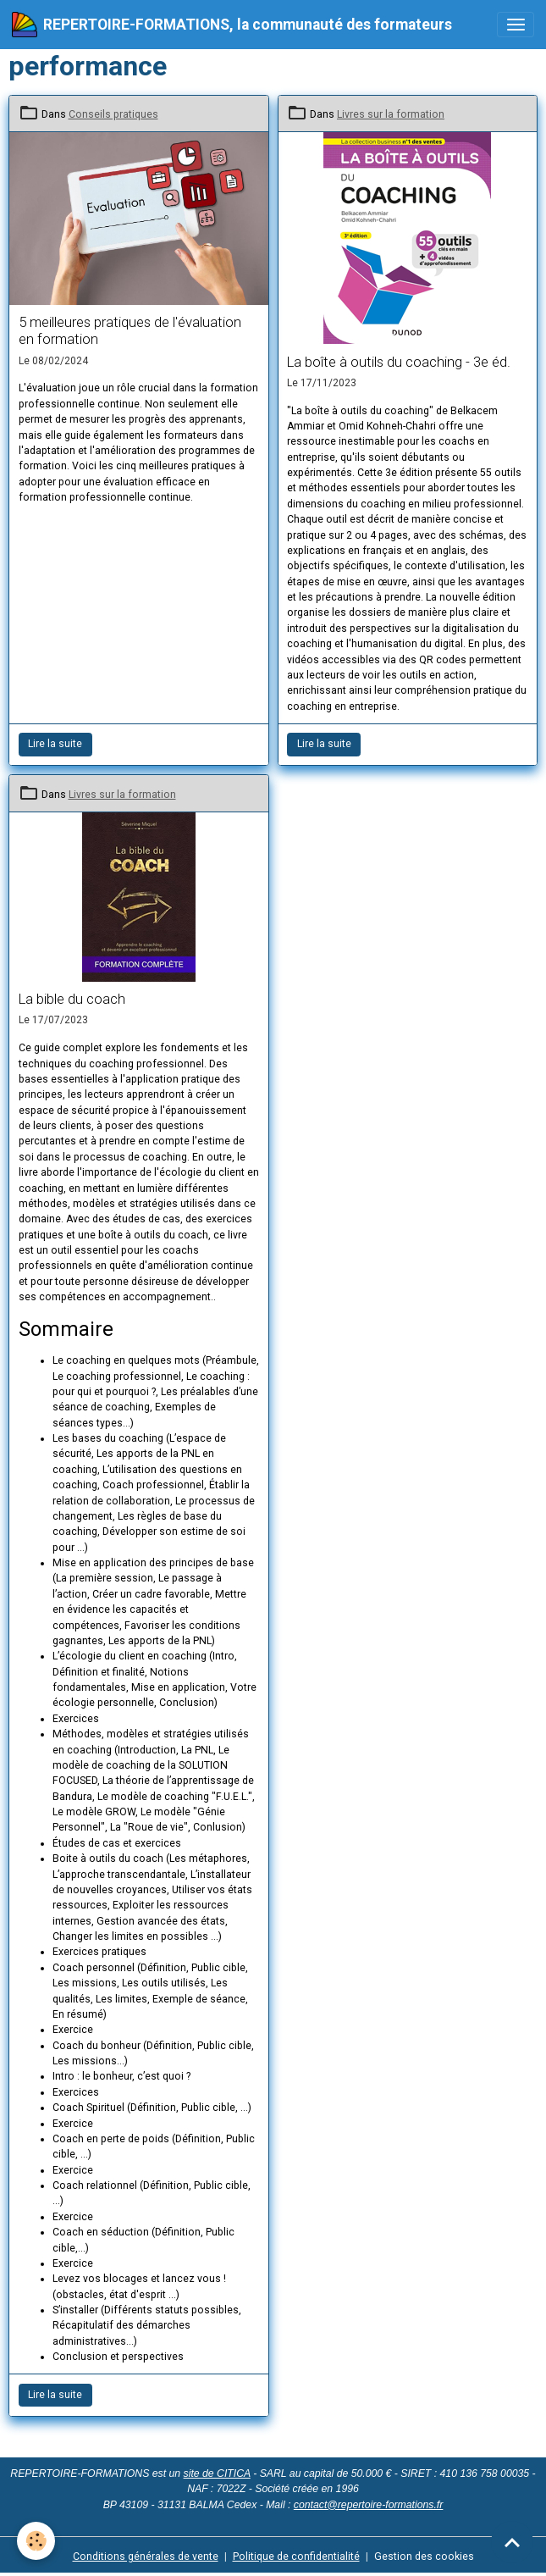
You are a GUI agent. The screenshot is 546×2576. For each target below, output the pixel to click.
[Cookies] (36, 2541)
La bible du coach (72, 998)
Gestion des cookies (424, 2556)
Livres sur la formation (390, 114)
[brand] (232, 24)
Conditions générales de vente (145, 2556)
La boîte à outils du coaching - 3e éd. (398, 361)
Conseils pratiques (113, 114)
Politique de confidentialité (296, 2556)
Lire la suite (55, 744)
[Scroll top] (512, 2542)
